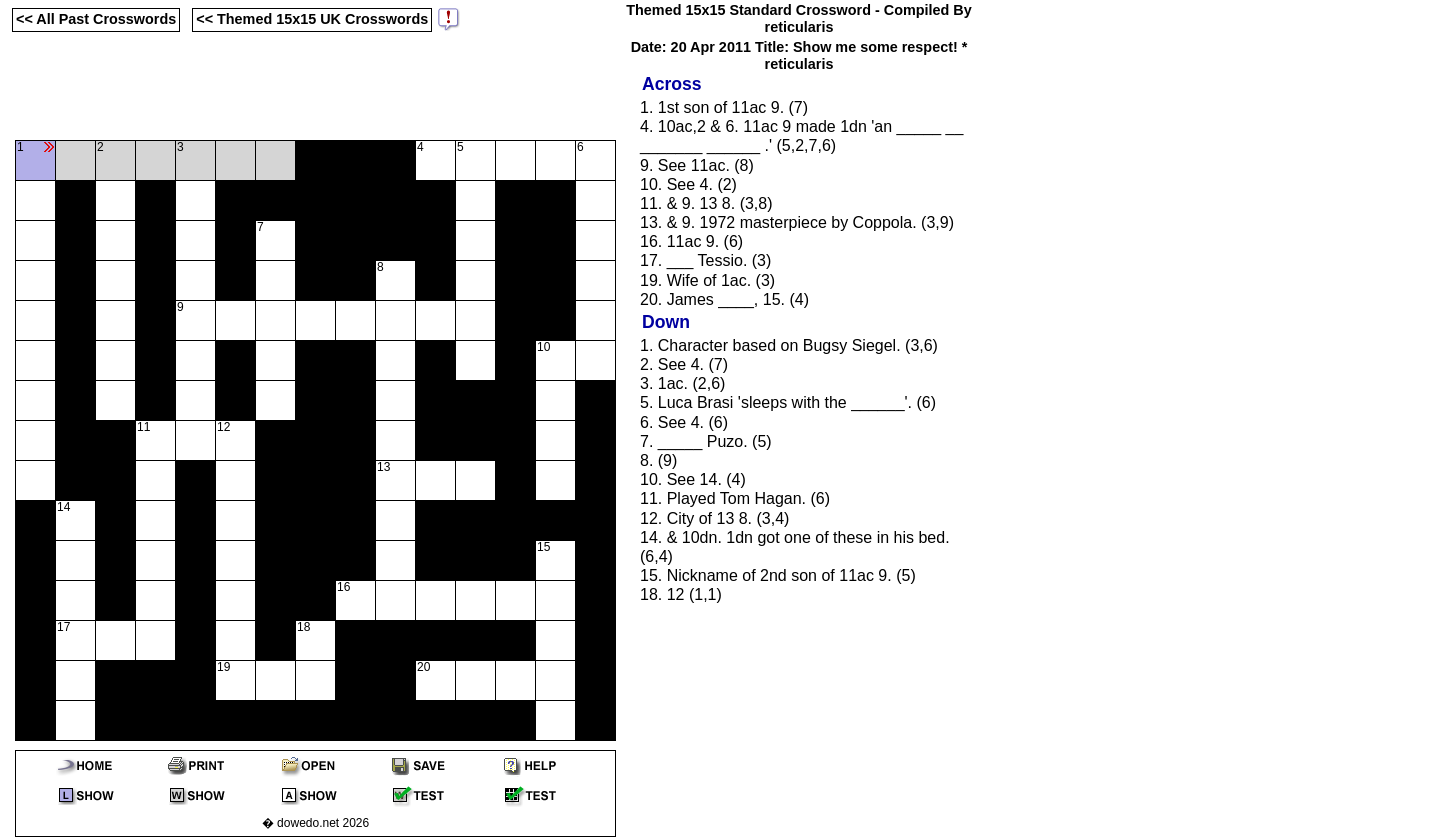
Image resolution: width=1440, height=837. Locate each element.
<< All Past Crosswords (96, 19)
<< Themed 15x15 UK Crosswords (312, 19)
